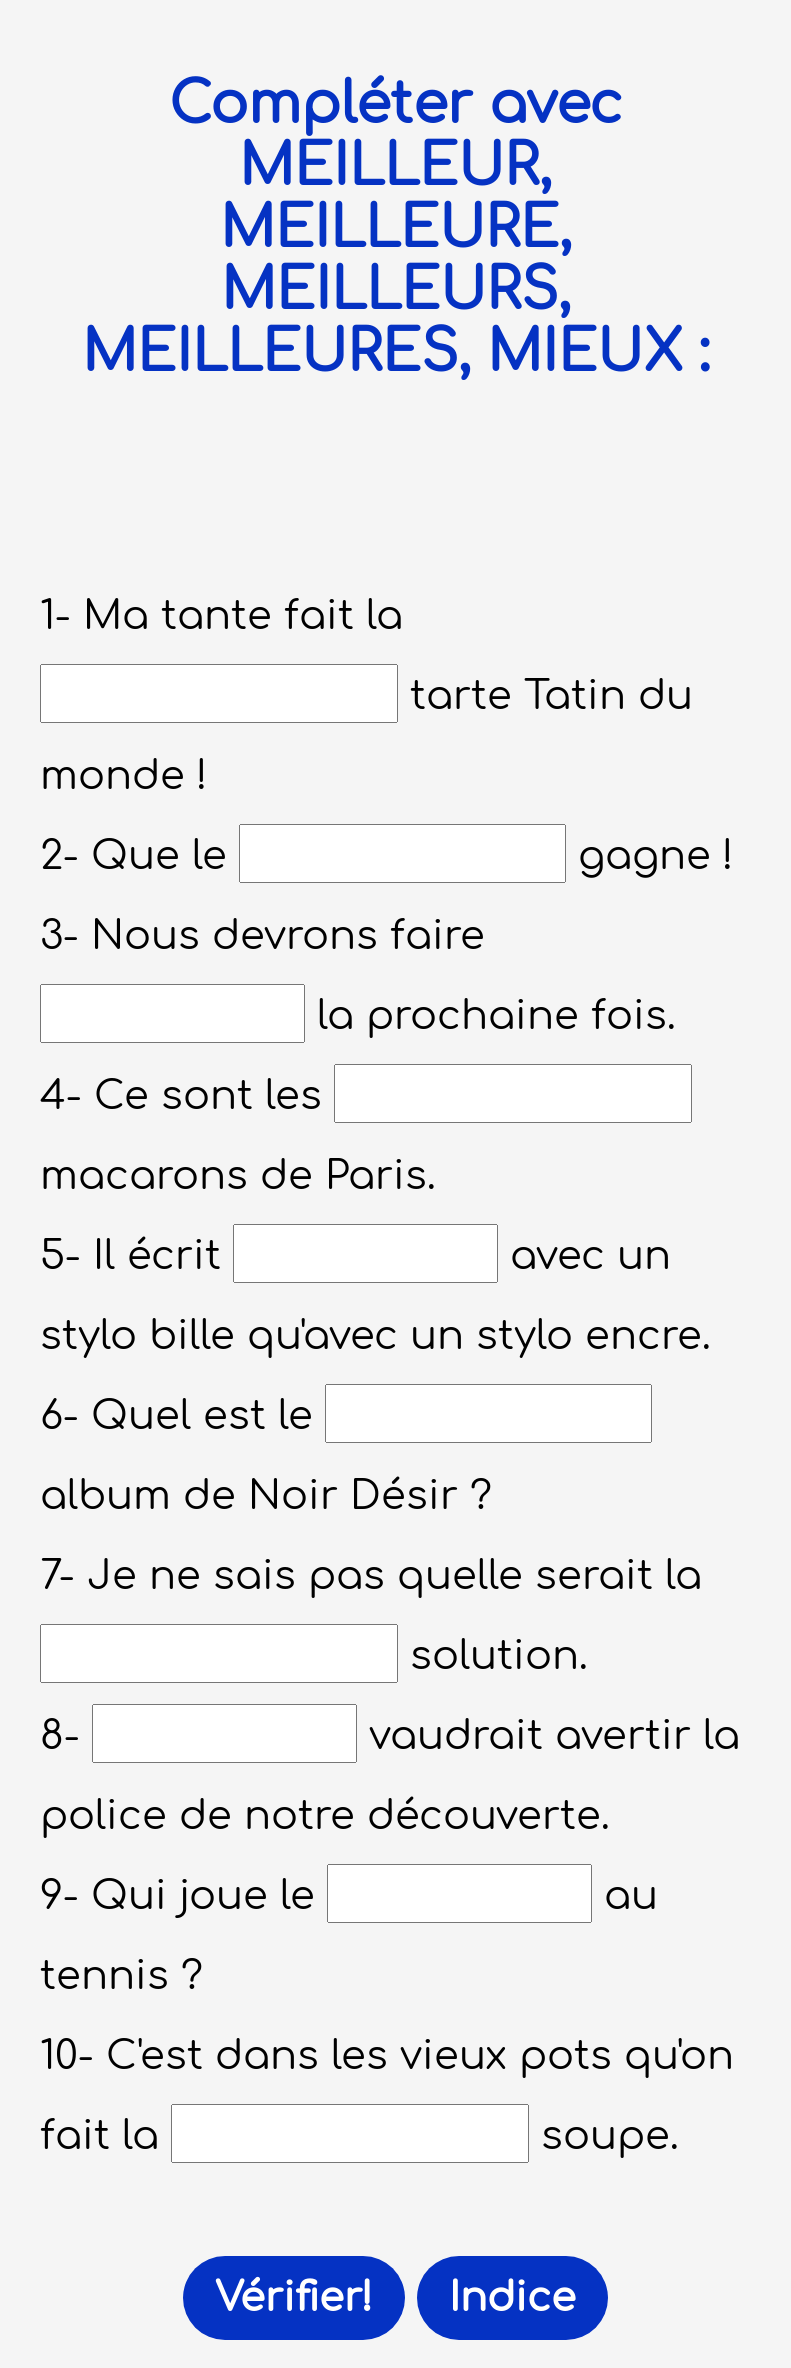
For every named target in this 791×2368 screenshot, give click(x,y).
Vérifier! (294, 2298)
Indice (512, 2298)
